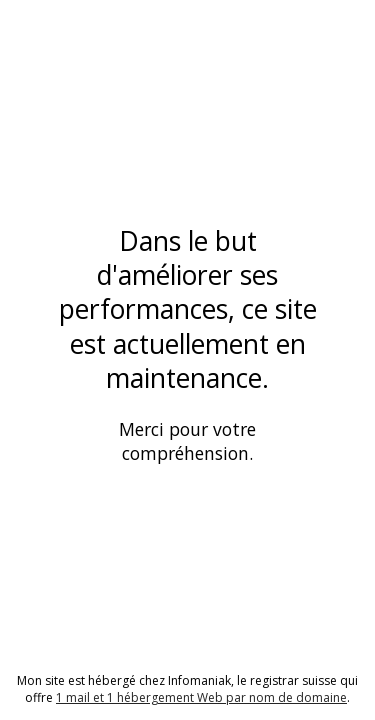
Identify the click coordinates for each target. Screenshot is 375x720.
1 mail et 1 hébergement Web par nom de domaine (201, 697)
